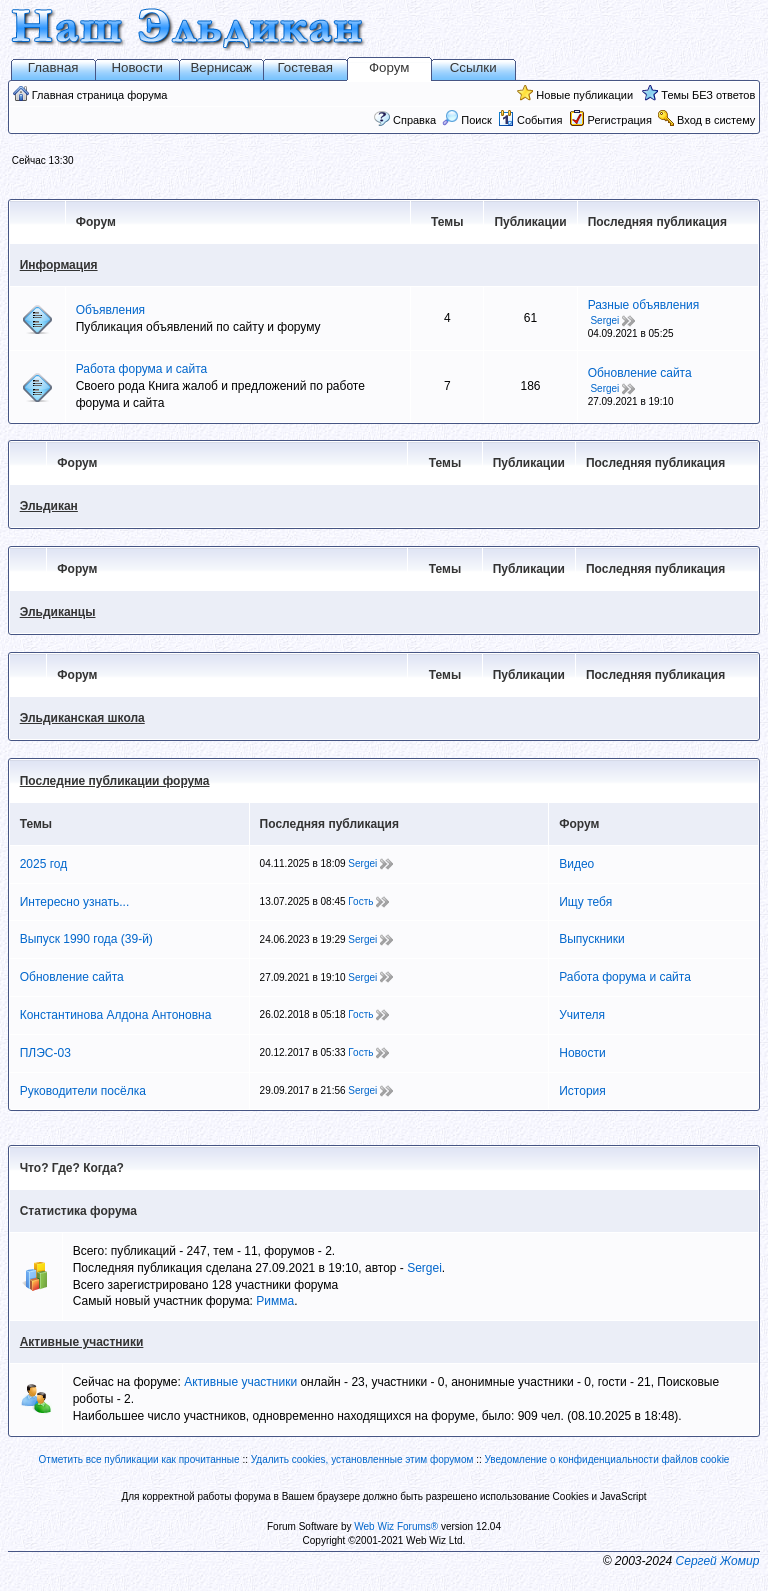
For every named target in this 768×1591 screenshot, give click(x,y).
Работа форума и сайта (142, 369)
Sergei (604, 320)
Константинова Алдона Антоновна (116, 1015)
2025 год (44, 864)
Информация (59, 265)
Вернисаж (221, 67)
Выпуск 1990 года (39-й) (86, 939)
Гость (360, 901)
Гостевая (305, 67)
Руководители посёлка (83, 1091)
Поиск (467, 120)
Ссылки (473, 67)
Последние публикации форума (115, 781)
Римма (275, 1301)
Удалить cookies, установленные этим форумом (362, 1459)
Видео (576, 864)
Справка (414, 120)
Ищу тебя (585, 902)
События (530, 120)
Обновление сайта (640, 373)
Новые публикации (584, 95)
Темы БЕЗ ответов (708, 95)
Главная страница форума (100, 95)
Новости (137, 67)
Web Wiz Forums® (396, 1526)
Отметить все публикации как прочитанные (139, 1459)
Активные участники (82, 1342)
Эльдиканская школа (82, 718)
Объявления (110, 310)
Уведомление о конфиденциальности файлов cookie (607, 1459)
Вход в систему (716, 120)
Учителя (582, 1015)
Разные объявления (644, 305)
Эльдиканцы (58, 612)
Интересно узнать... (75, 902)
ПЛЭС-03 (45, 1053)
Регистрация (620, 120)
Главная (53, 67)
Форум (389, 67)
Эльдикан (49, 506)
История (582, 1091)
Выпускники (592, 939)
